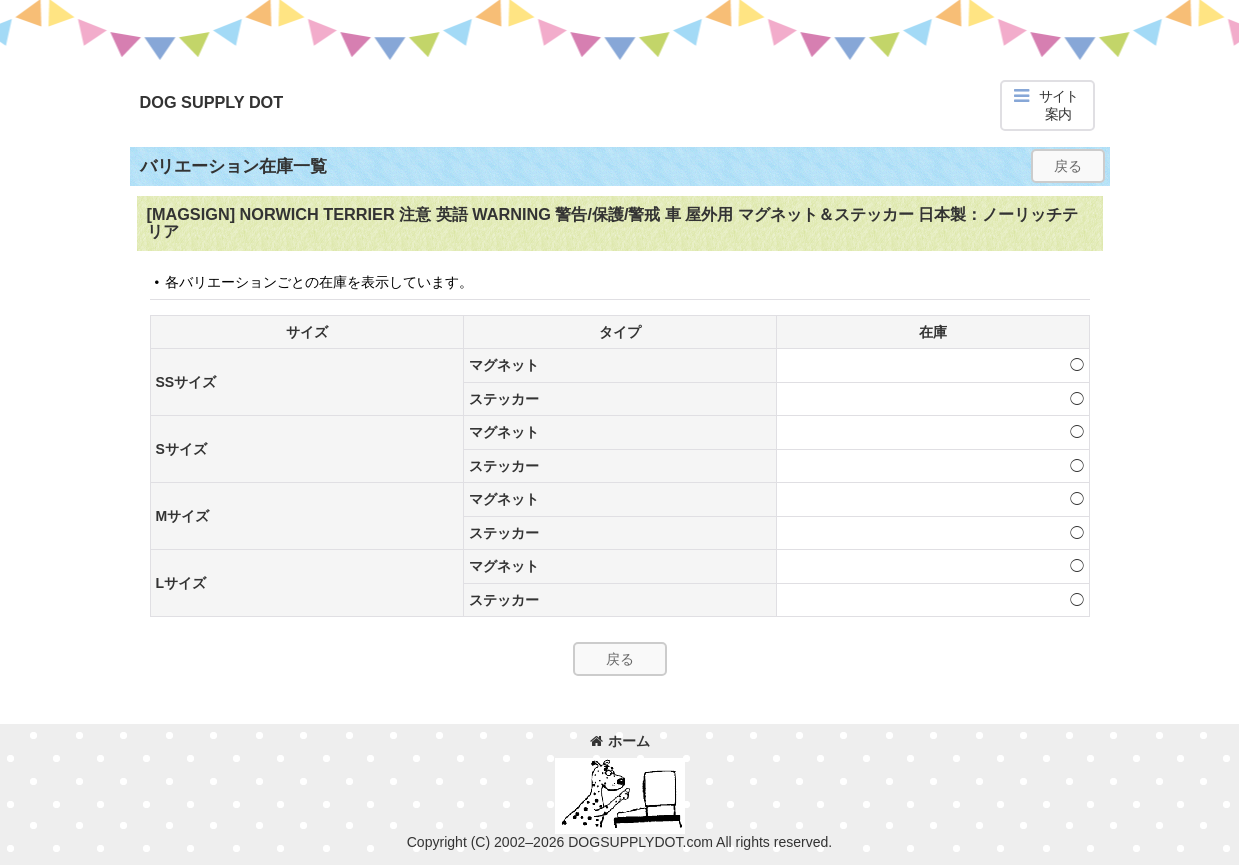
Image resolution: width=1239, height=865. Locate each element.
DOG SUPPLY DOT (212, 102)
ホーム (620, 741)
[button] (1047, 105)
